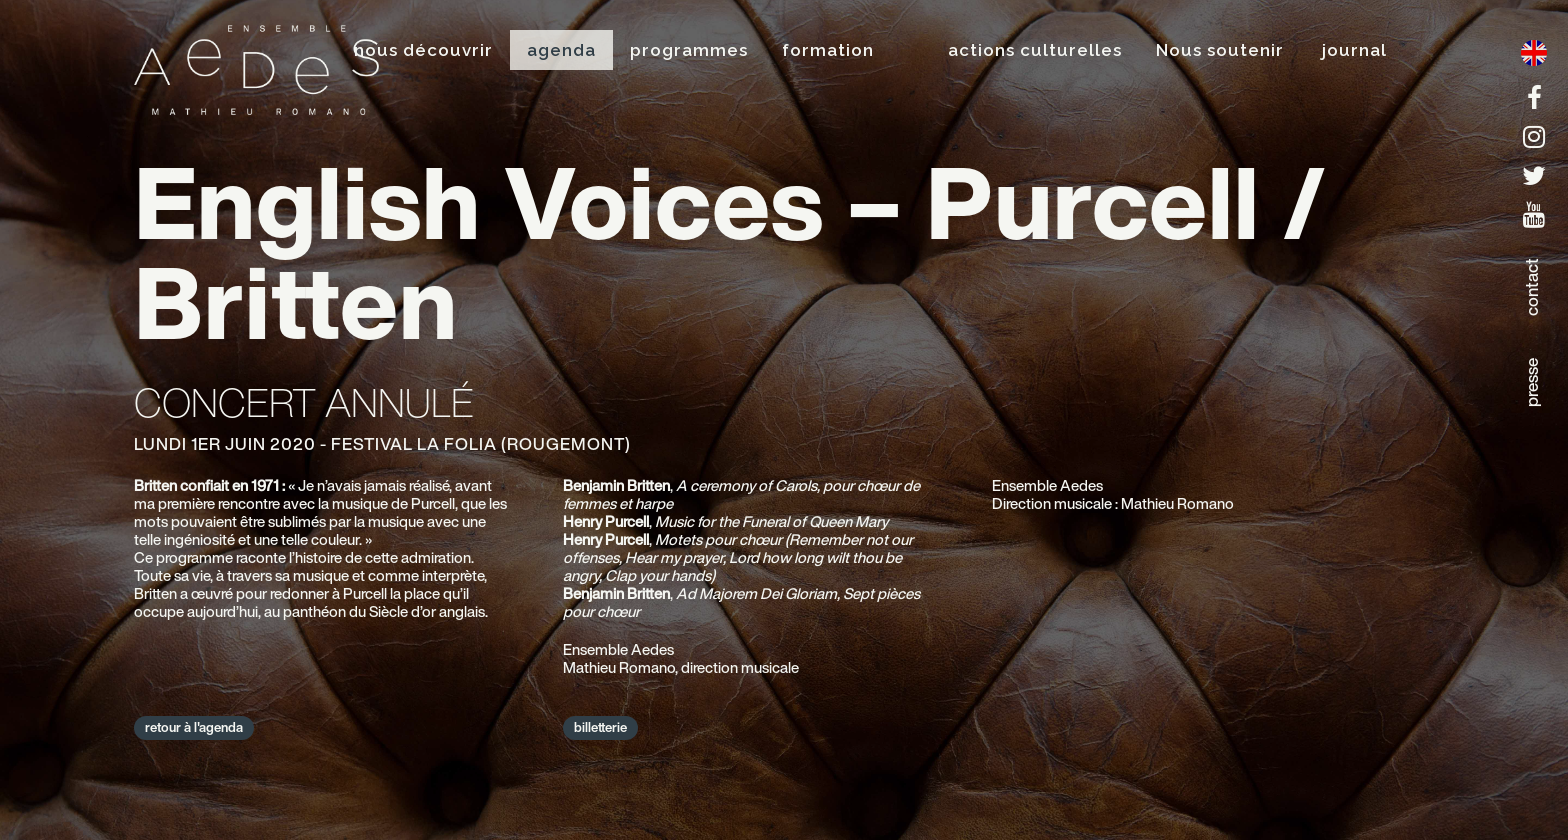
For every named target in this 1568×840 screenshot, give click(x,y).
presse (1531, 382)
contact (1531, 287)
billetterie (600, 727)
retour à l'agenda (194, 727)
